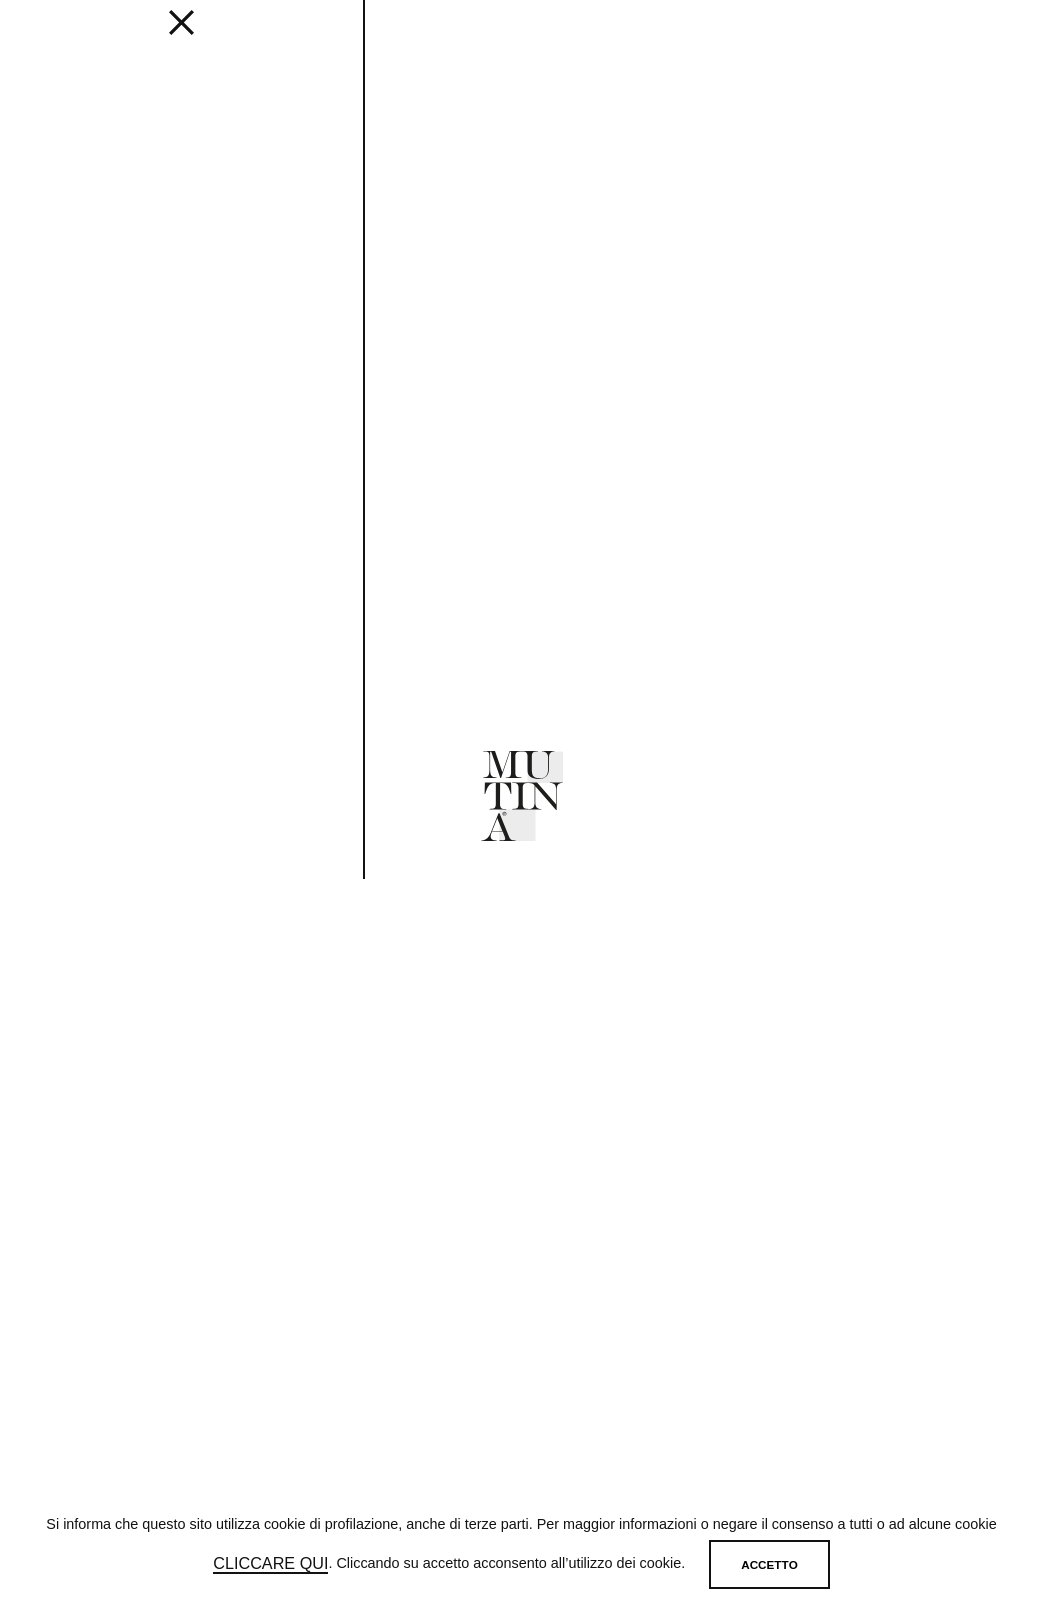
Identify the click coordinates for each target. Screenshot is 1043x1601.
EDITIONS (272, 41)
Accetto (769, 1564)
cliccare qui (270, 1564)
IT (971, 40)
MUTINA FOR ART (719, 41)
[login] (911, 37)
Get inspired (364, 41)
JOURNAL (552, 41)
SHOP (810, 41)
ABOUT (624, 41)
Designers (467, 41)
